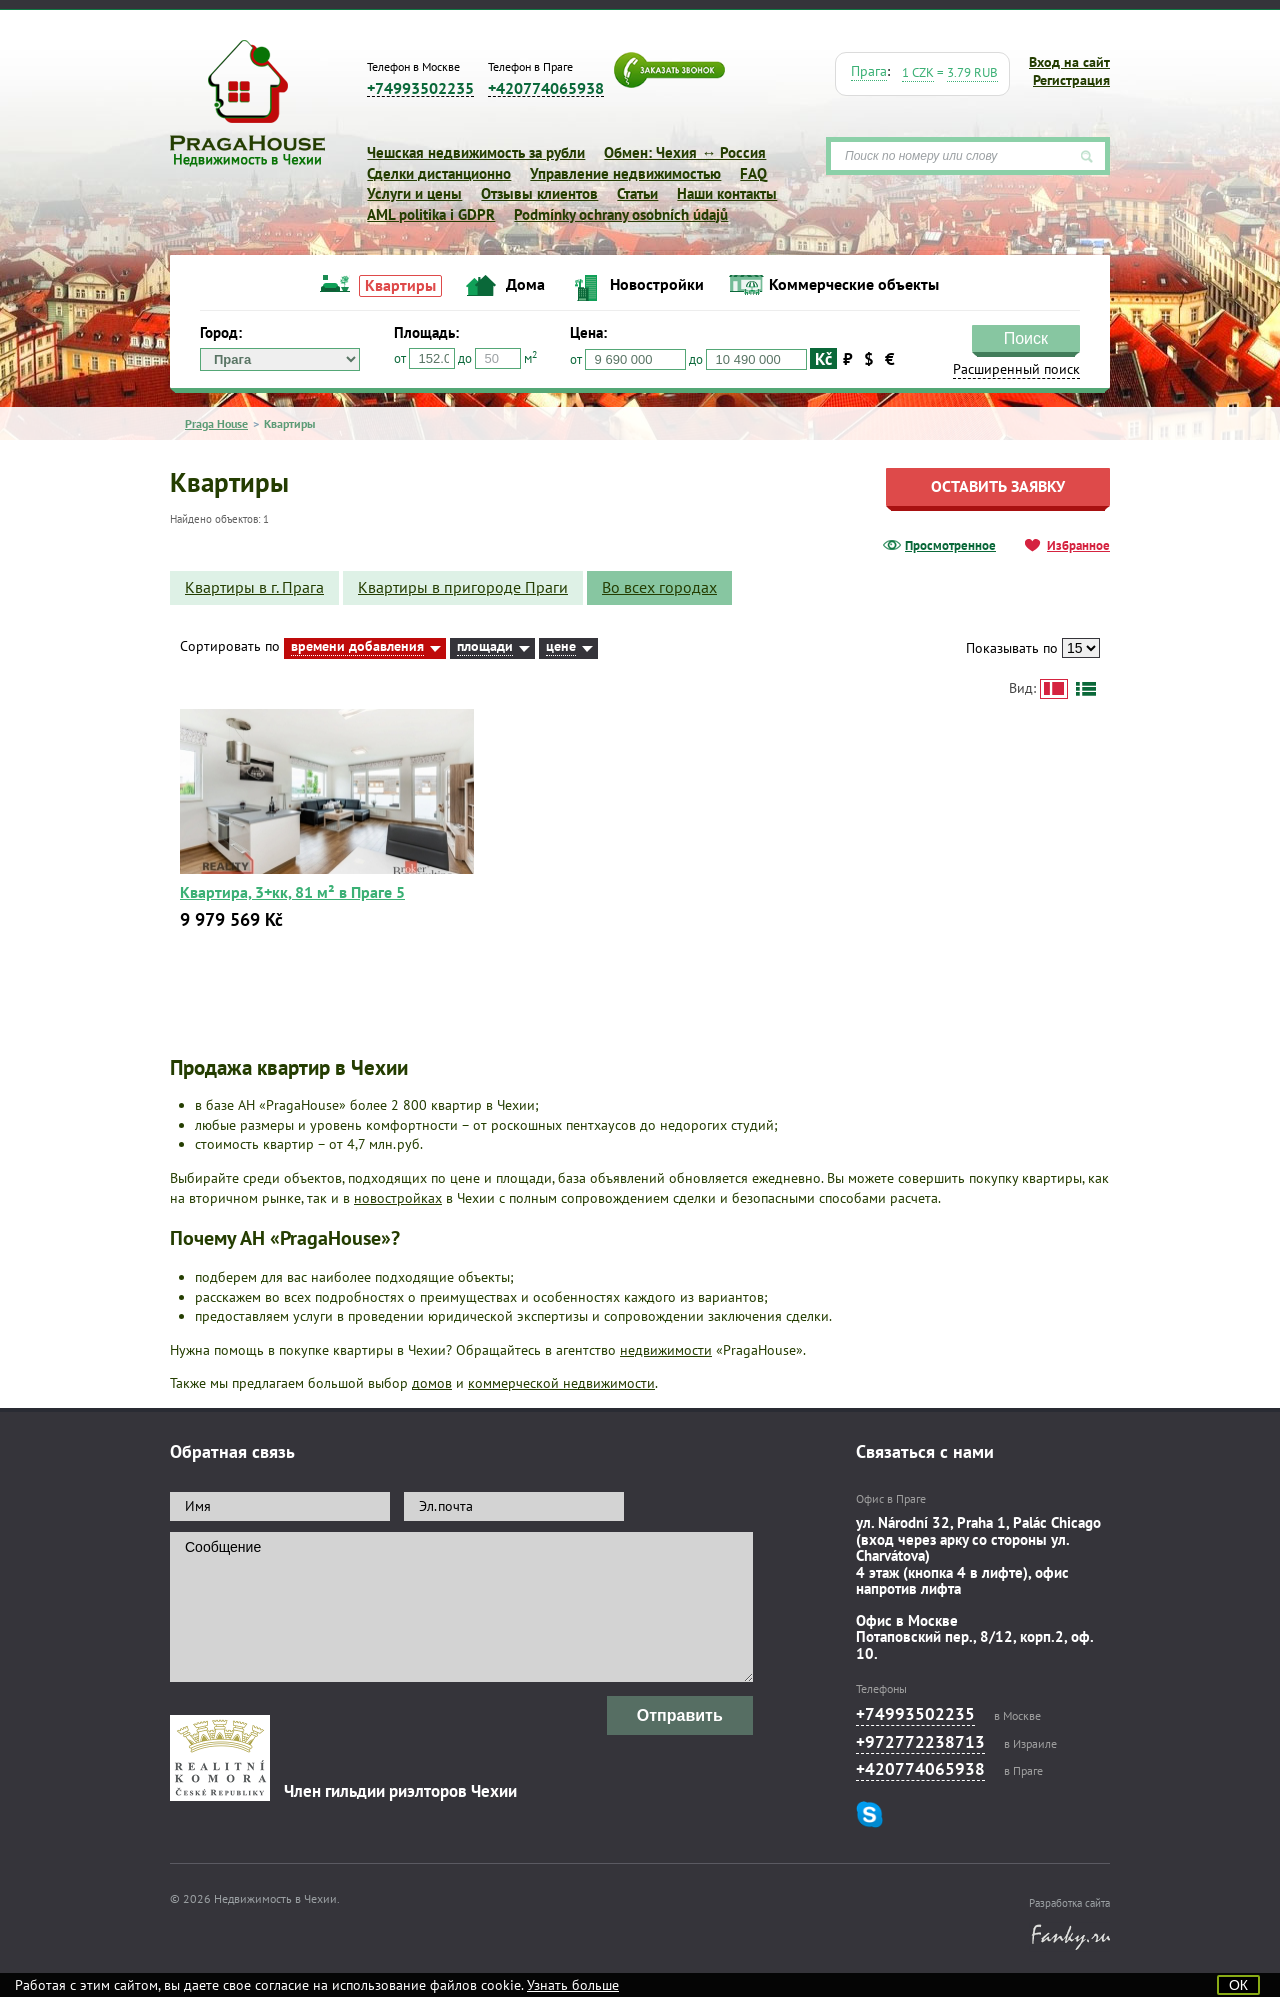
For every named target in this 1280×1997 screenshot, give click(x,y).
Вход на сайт (1069, 62)
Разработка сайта (1069, 1903)
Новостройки (657, 284)
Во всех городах (659, 587)
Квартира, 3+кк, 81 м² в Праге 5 (292, 892)
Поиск (1026, 338)
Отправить (680, 1715)
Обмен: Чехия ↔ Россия (685, 152)
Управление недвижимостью (625, 173)
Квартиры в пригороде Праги (463, 587)
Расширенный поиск (1016, 369)
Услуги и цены (414, 193)
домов (432, 1383)
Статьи (637, 193)
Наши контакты (727, 193)
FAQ (753, 173)
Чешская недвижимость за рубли (476, 152)
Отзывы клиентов (539, 193)
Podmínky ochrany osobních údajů (621, 214)
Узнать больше (573, 1985)
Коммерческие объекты (854, 284)
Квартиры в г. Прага (254, 587)
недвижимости (666, 1350)
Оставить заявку (998, 486)
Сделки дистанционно (439, 173)
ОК (1238, 1985)
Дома (525, 284)
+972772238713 (920, 1742)
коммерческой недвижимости (561, 1383)
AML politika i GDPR (431, 214)
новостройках (398, 1198)
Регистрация (1071, 80)
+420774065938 (546, 88)
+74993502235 (420, 88)
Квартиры (400, 285)
